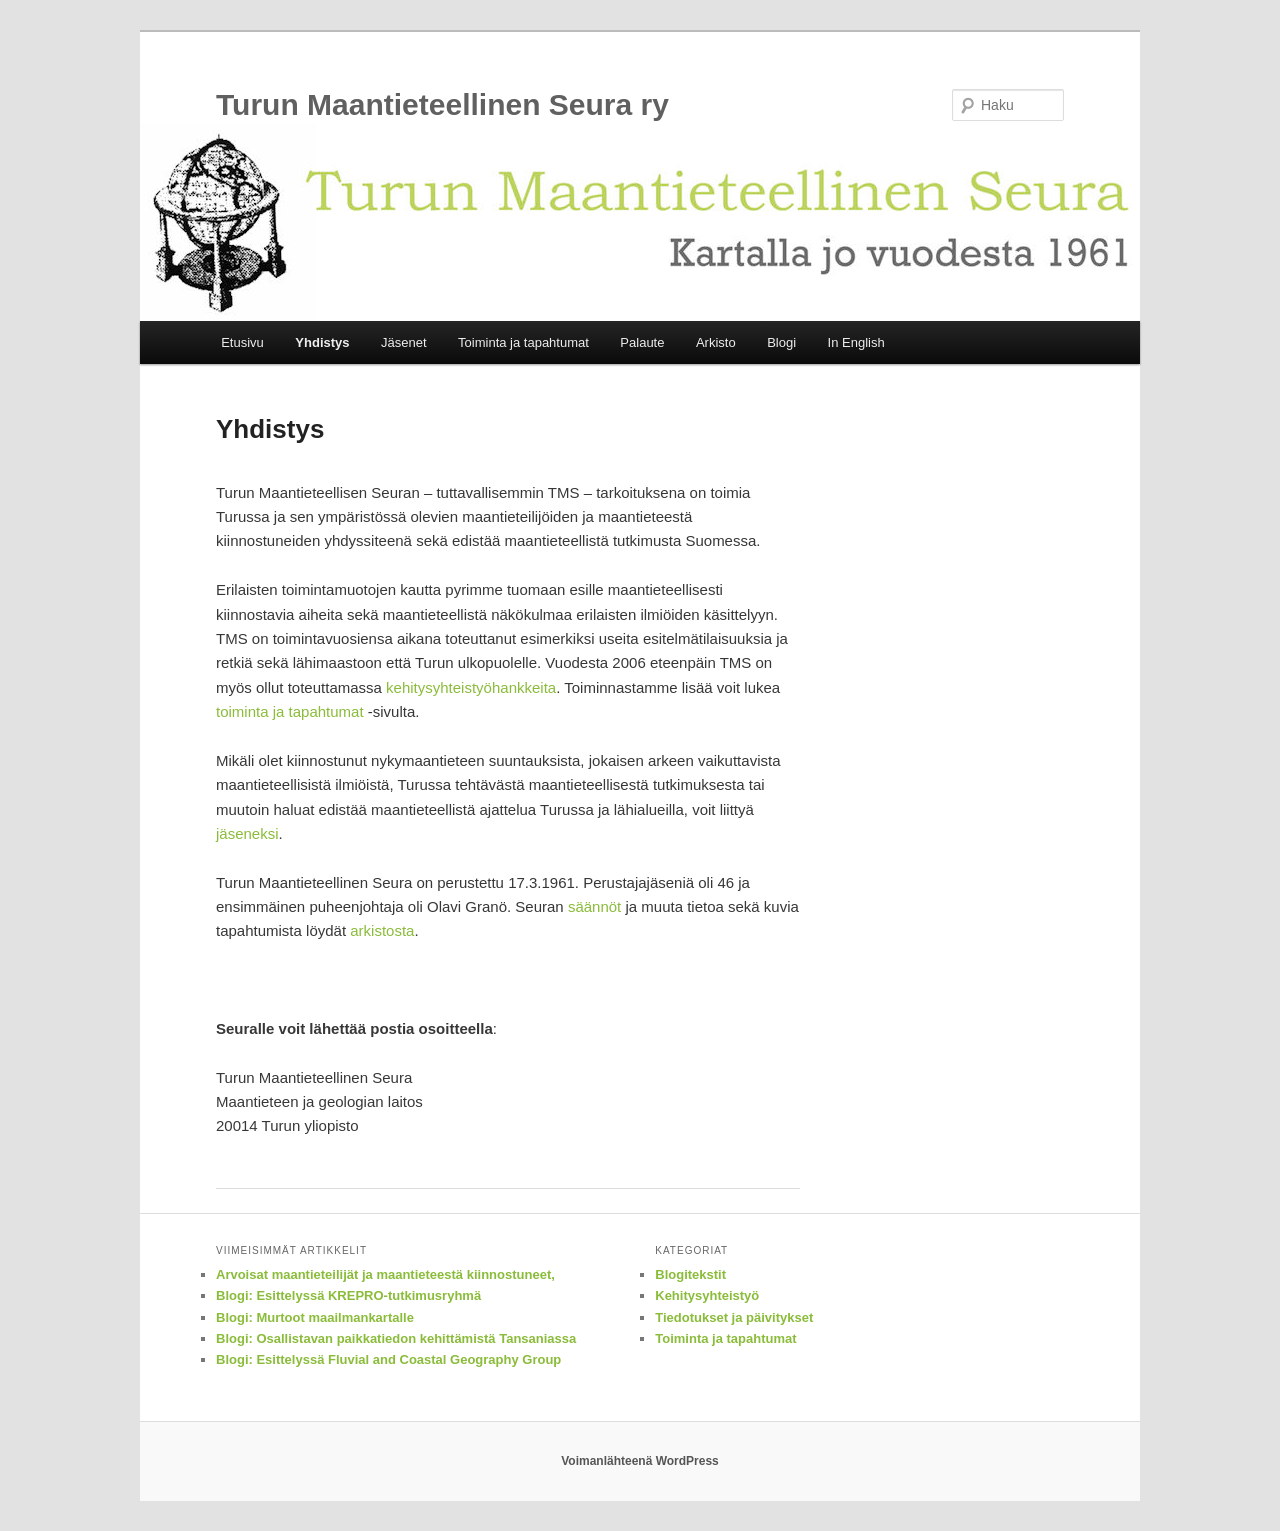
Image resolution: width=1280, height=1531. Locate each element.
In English (856, 342)
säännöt (594, 906)
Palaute (642, 342)
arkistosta (382, 930)
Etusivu (242, 342)
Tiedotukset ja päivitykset (734, 1317)
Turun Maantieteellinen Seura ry (442, 104)
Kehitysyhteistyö (707, 1295)
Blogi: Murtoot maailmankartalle (315, 1317)
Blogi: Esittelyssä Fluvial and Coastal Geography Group (388, 1359)
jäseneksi (247, 833)
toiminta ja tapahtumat (290, 711)
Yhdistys (322, 342)
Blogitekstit (690, 1274)
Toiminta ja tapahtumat (523, 342)
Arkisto (716, 342)
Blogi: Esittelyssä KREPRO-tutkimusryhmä (348, 1295)
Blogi (781, 342)
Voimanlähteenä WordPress (640, 1461)
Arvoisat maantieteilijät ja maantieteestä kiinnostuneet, (385, 1274)
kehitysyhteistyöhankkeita (471, 687)
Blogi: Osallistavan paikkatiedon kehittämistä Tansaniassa (396, 1338)
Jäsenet (404, 342)
